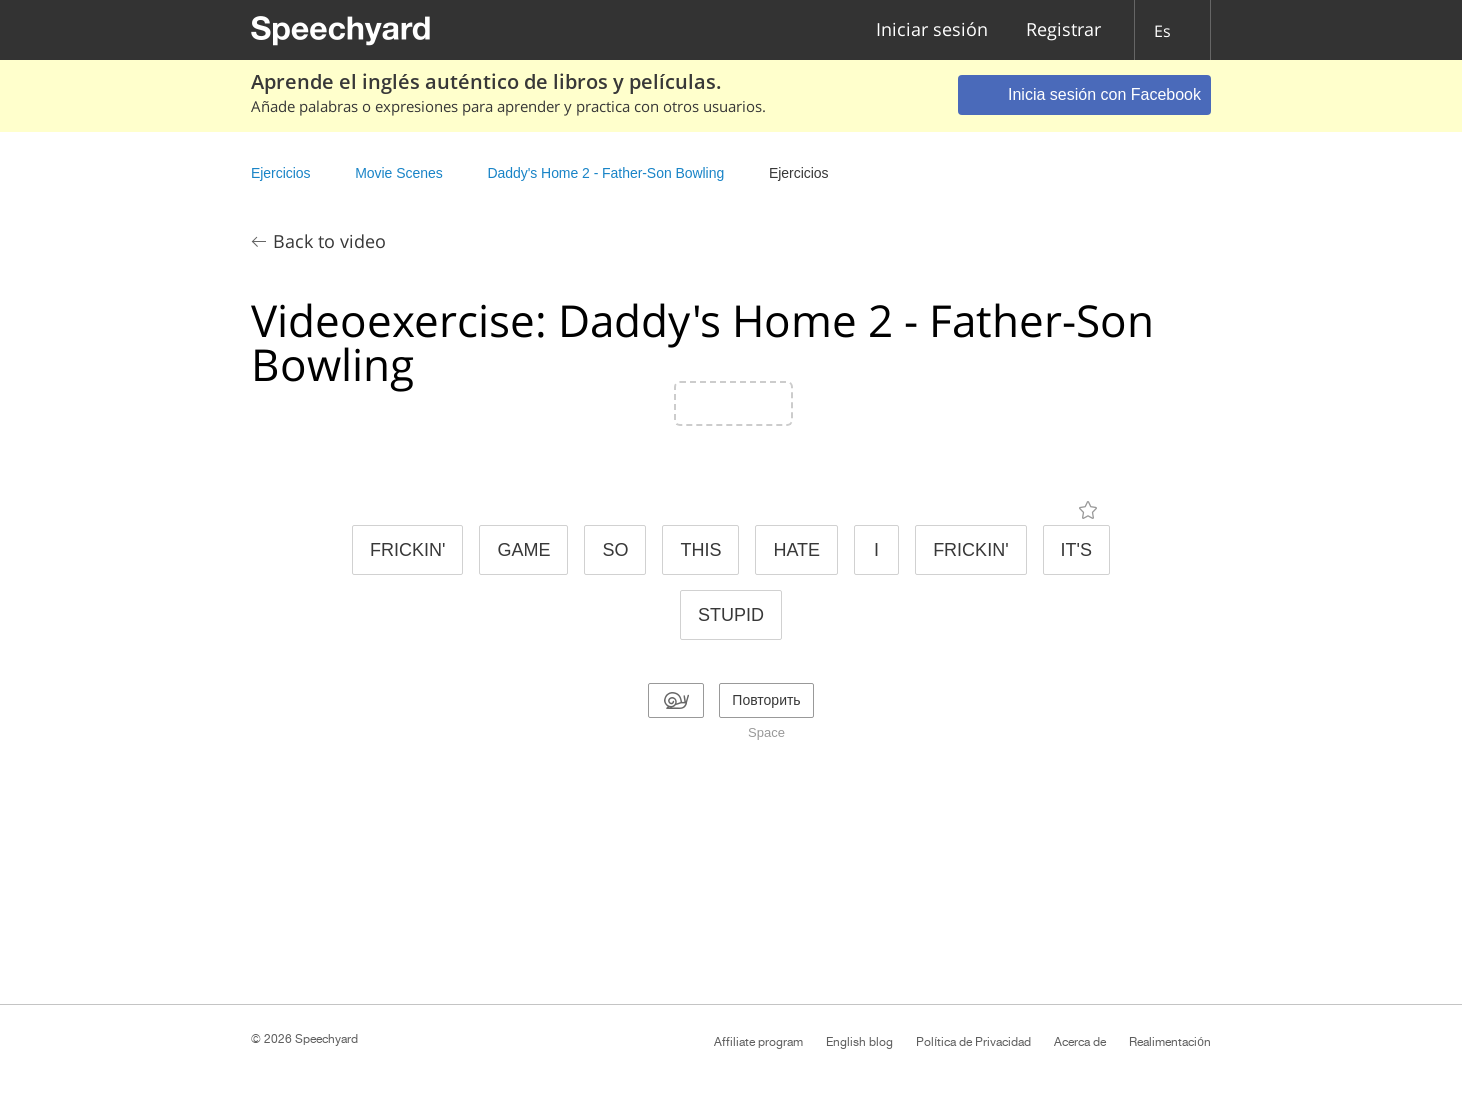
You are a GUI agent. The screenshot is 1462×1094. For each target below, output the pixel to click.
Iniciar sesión (932, 30)
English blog (859, 1042)
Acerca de (1080, 1042)
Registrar (1063, 30)
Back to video (329, 241)
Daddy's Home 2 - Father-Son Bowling (605, 173)
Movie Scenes (398, 173)
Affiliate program (758, 1042)
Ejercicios (280, 173)
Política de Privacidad (973, 1042)
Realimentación (1170, 1042)
